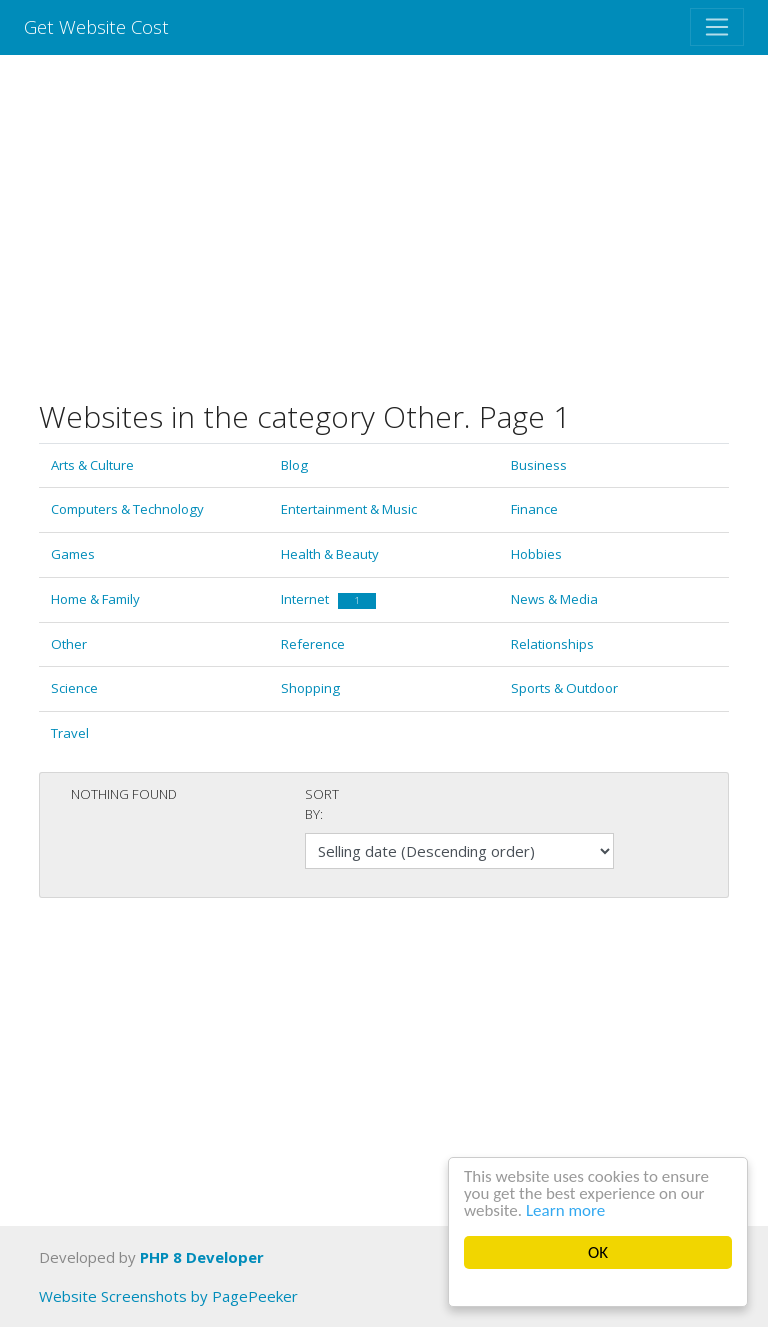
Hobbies (536, 554)
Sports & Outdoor (564, 688)
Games (73, 554)
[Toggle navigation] (717, 27)
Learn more (565, 1210)
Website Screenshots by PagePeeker (168, 1296)
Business (539, 465)
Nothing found (124, 794)
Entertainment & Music (349, 509)
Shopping (310, 688)
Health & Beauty (330, 554)
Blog (294, 465)
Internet (328, 599)
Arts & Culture (92, 465)
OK (598, 1252)
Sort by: (322, 804)
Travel (70, 733)
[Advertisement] (384, 227)
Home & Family (95, 599)
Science (74, 688)
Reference (313, 644)
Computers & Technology (127, 509)
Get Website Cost (96, 26)
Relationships (552, 644)
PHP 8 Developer (202, 1257)
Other (69, 644)
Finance (534, 509)
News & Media (554, 599)
